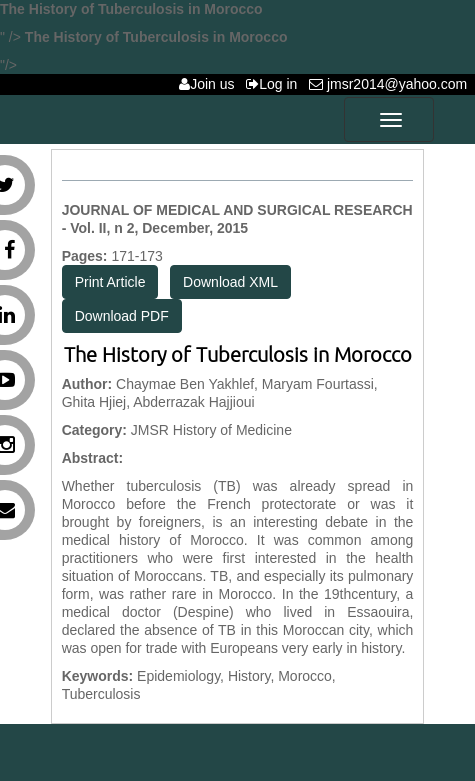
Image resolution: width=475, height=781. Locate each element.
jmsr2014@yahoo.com (392, 84)
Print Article (110, 282)
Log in (275, 84)
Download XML (230, 282)
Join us (210, 84)
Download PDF (122, 316)
